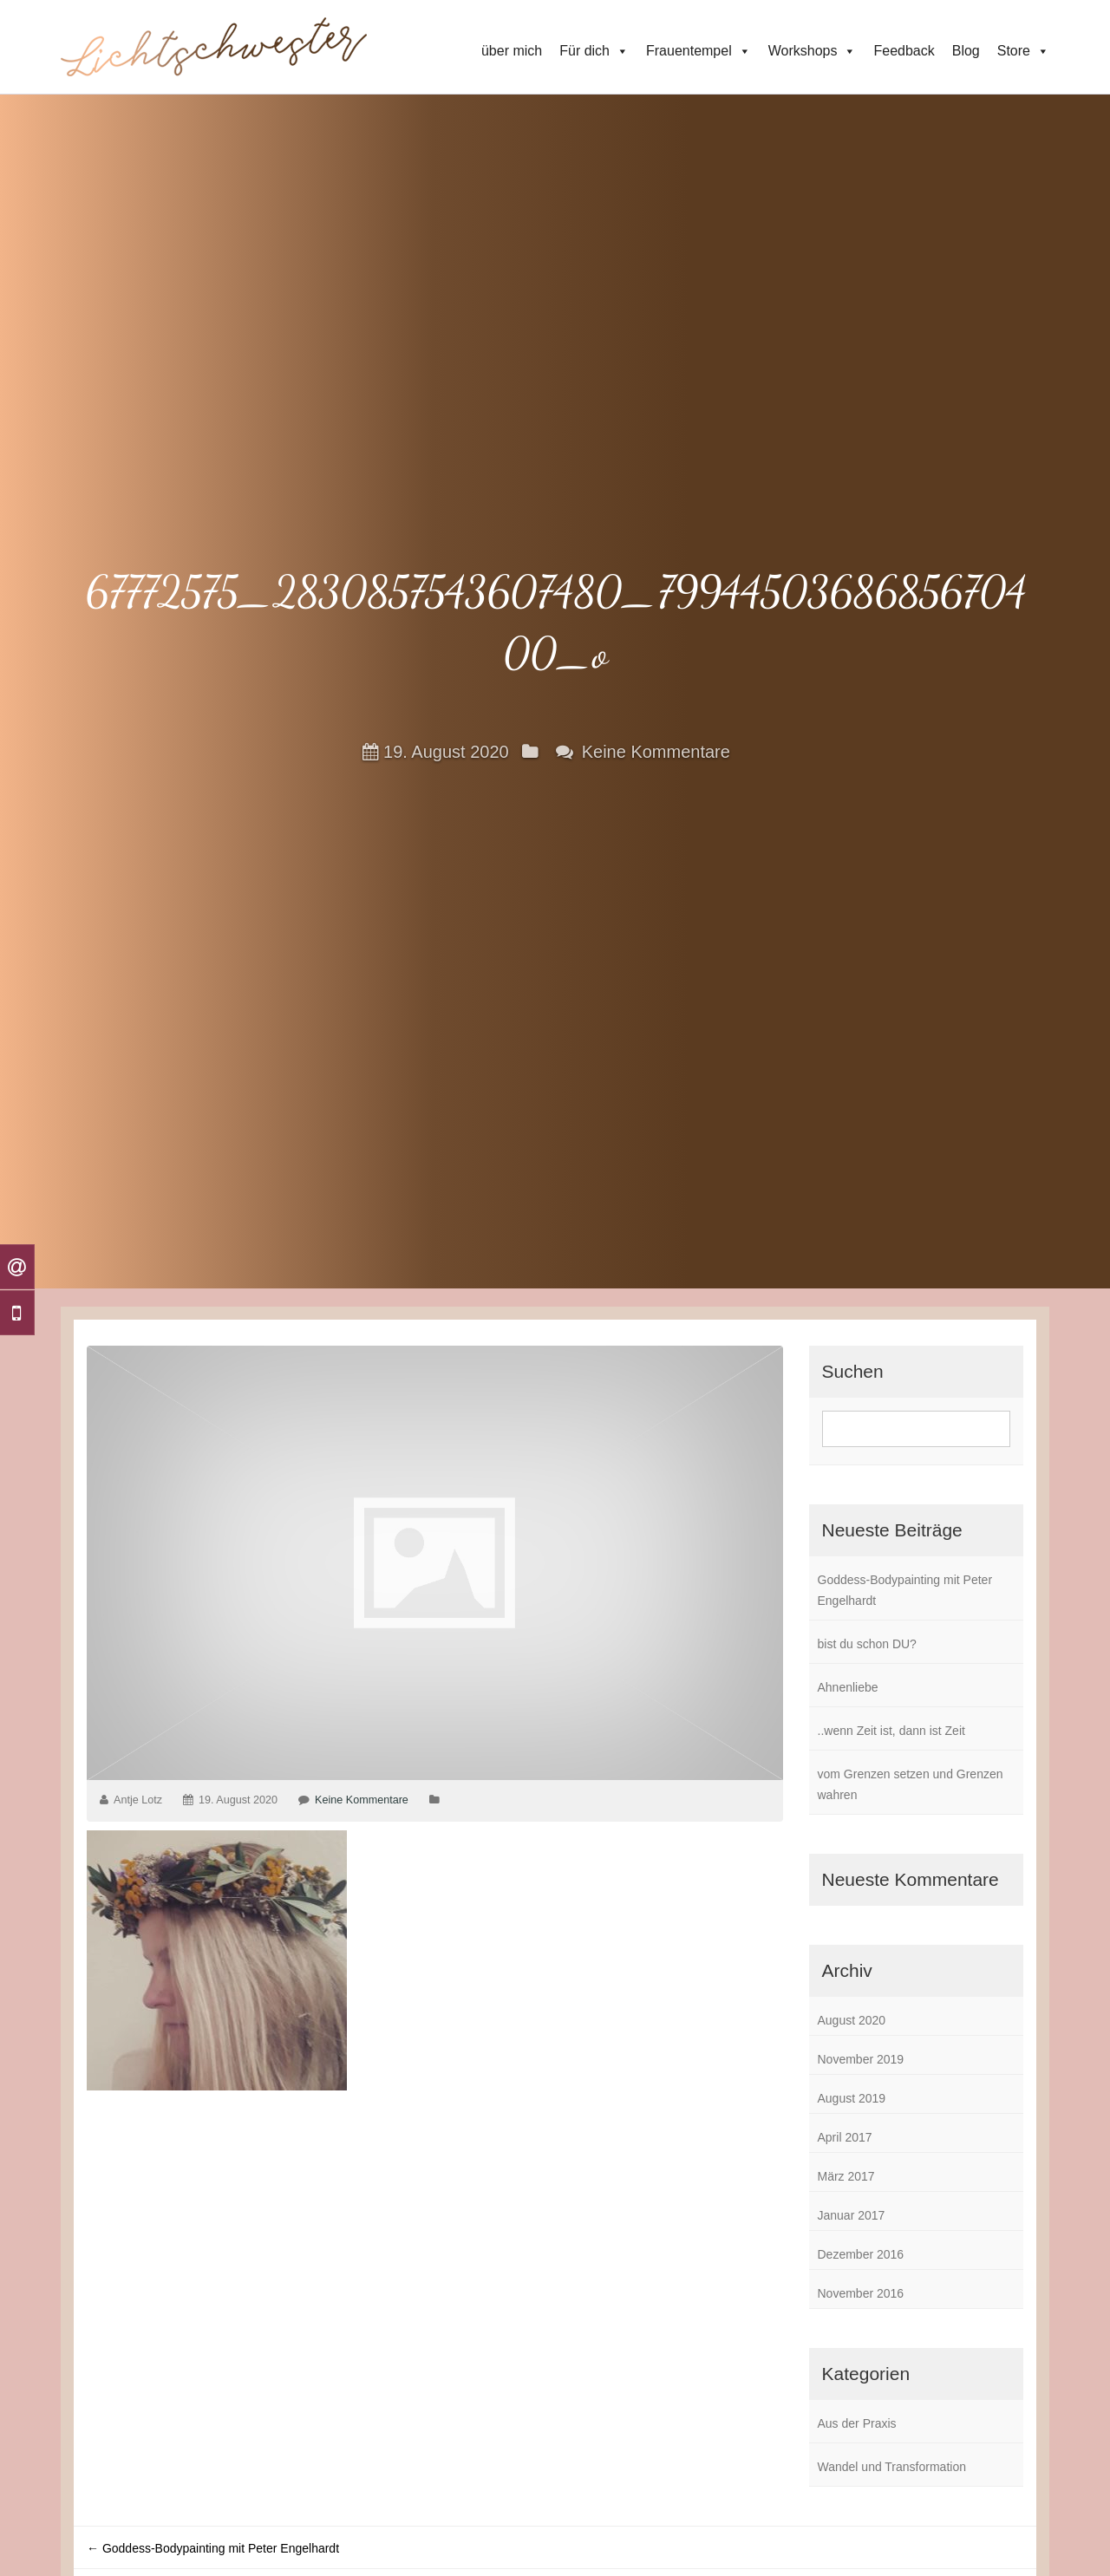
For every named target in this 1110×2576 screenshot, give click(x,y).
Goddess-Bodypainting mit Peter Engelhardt (905, 1590)
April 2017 (845, 2137)
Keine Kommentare (656, 750)
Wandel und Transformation (892, 2467)
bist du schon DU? (867, 1644)
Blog (966, 50)
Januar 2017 (851, 2215)
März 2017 (846, 2176)
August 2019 (852, 2098)
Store (1023, 51)
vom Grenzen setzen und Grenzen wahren (910, 1784)
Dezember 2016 (861, 2254)
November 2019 (861, 2059)
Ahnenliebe (848, 1687)
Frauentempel (698, 51)
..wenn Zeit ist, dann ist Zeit (891, 1731)
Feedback (903, 50)
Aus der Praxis (857, 2423)
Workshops (812, 51)
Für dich (594, 51)
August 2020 (852, 2020)
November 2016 (861, 2293)
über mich (511, 50)
